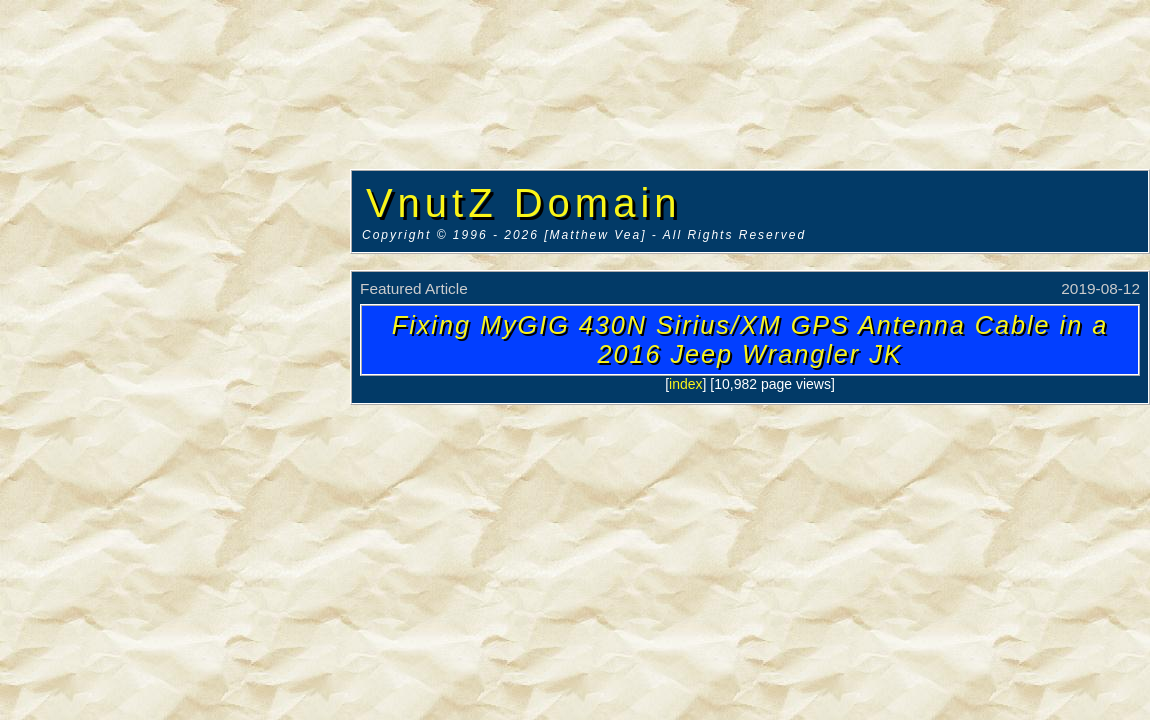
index (685, 384)
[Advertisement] (175, 305)
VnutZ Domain (524, 203)
